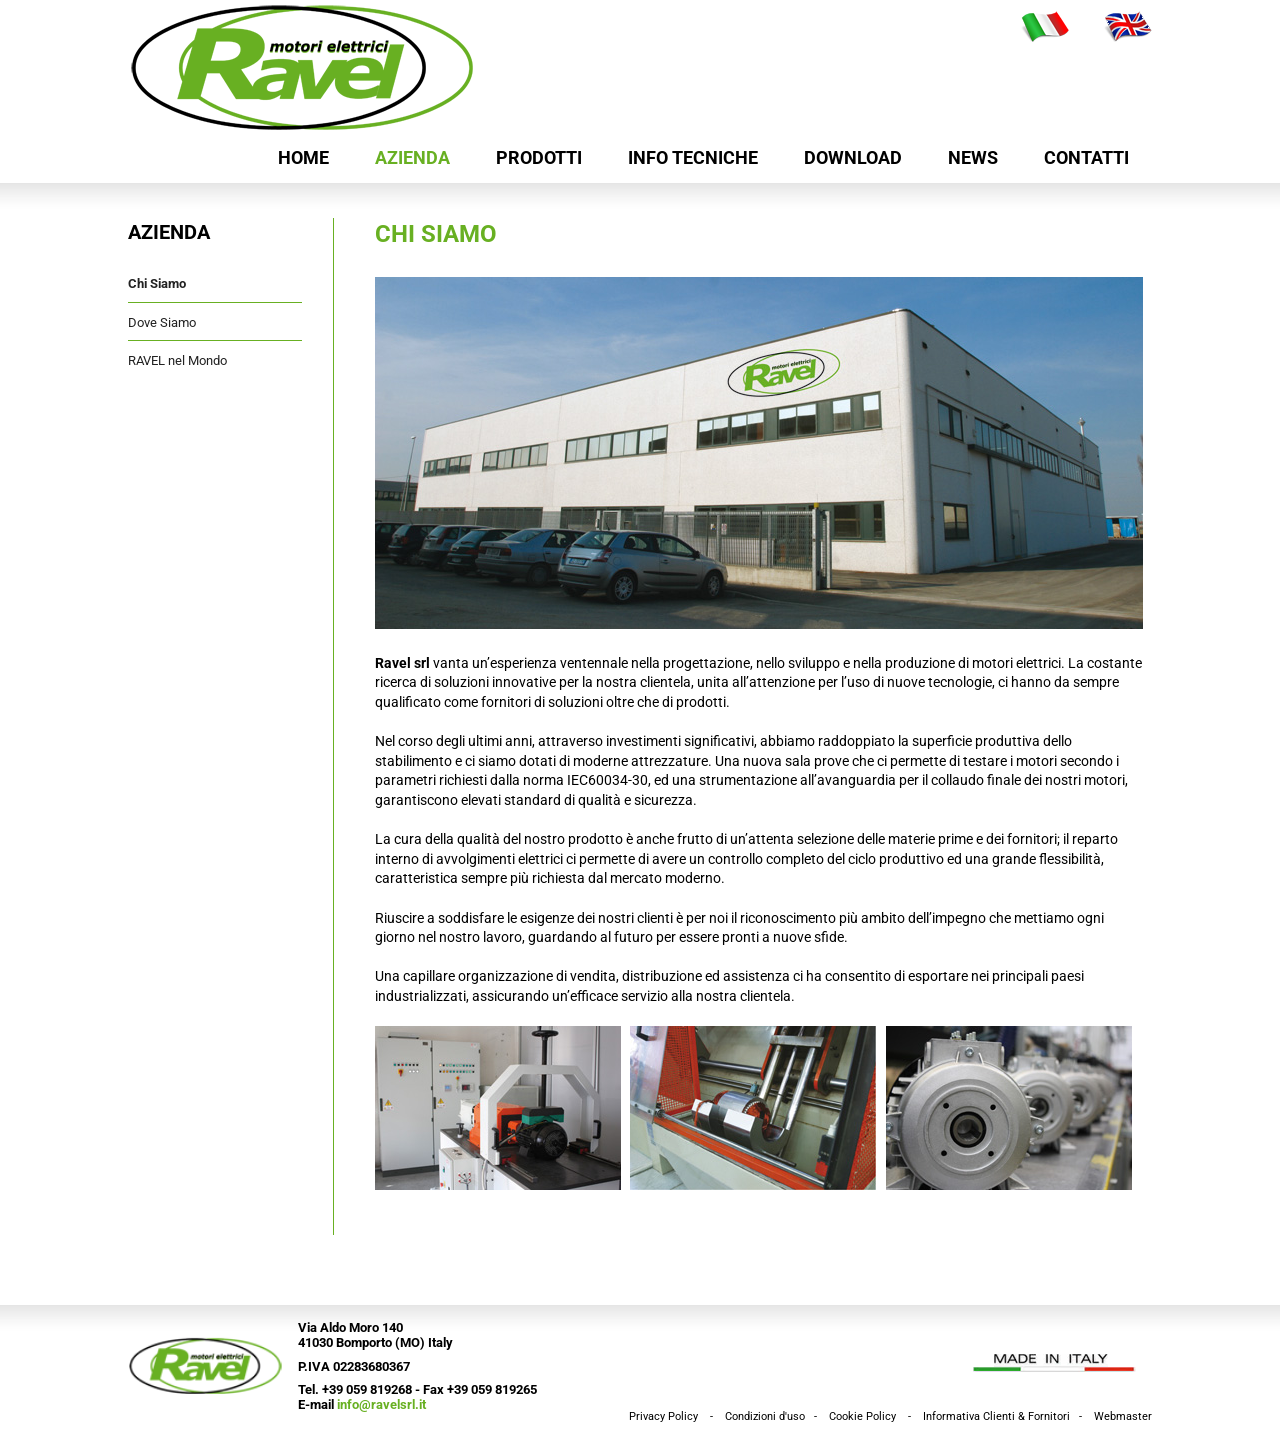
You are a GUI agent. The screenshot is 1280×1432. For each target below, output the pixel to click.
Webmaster (1123, 1416)
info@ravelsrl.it (381, 1404)
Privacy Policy (663, 1416)
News (973, 158)
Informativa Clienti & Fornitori (996, 1416)
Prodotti (539, 158)
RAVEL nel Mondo (177, 360)
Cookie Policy (862, 1416)
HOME (303, 158)
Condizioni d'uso (765, 1416)
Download (853, 158)
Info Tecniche (693, 158)
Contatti (1086, 158)
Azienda (412, 158)
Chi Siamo (157, 283)
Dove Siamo (162, 322)
